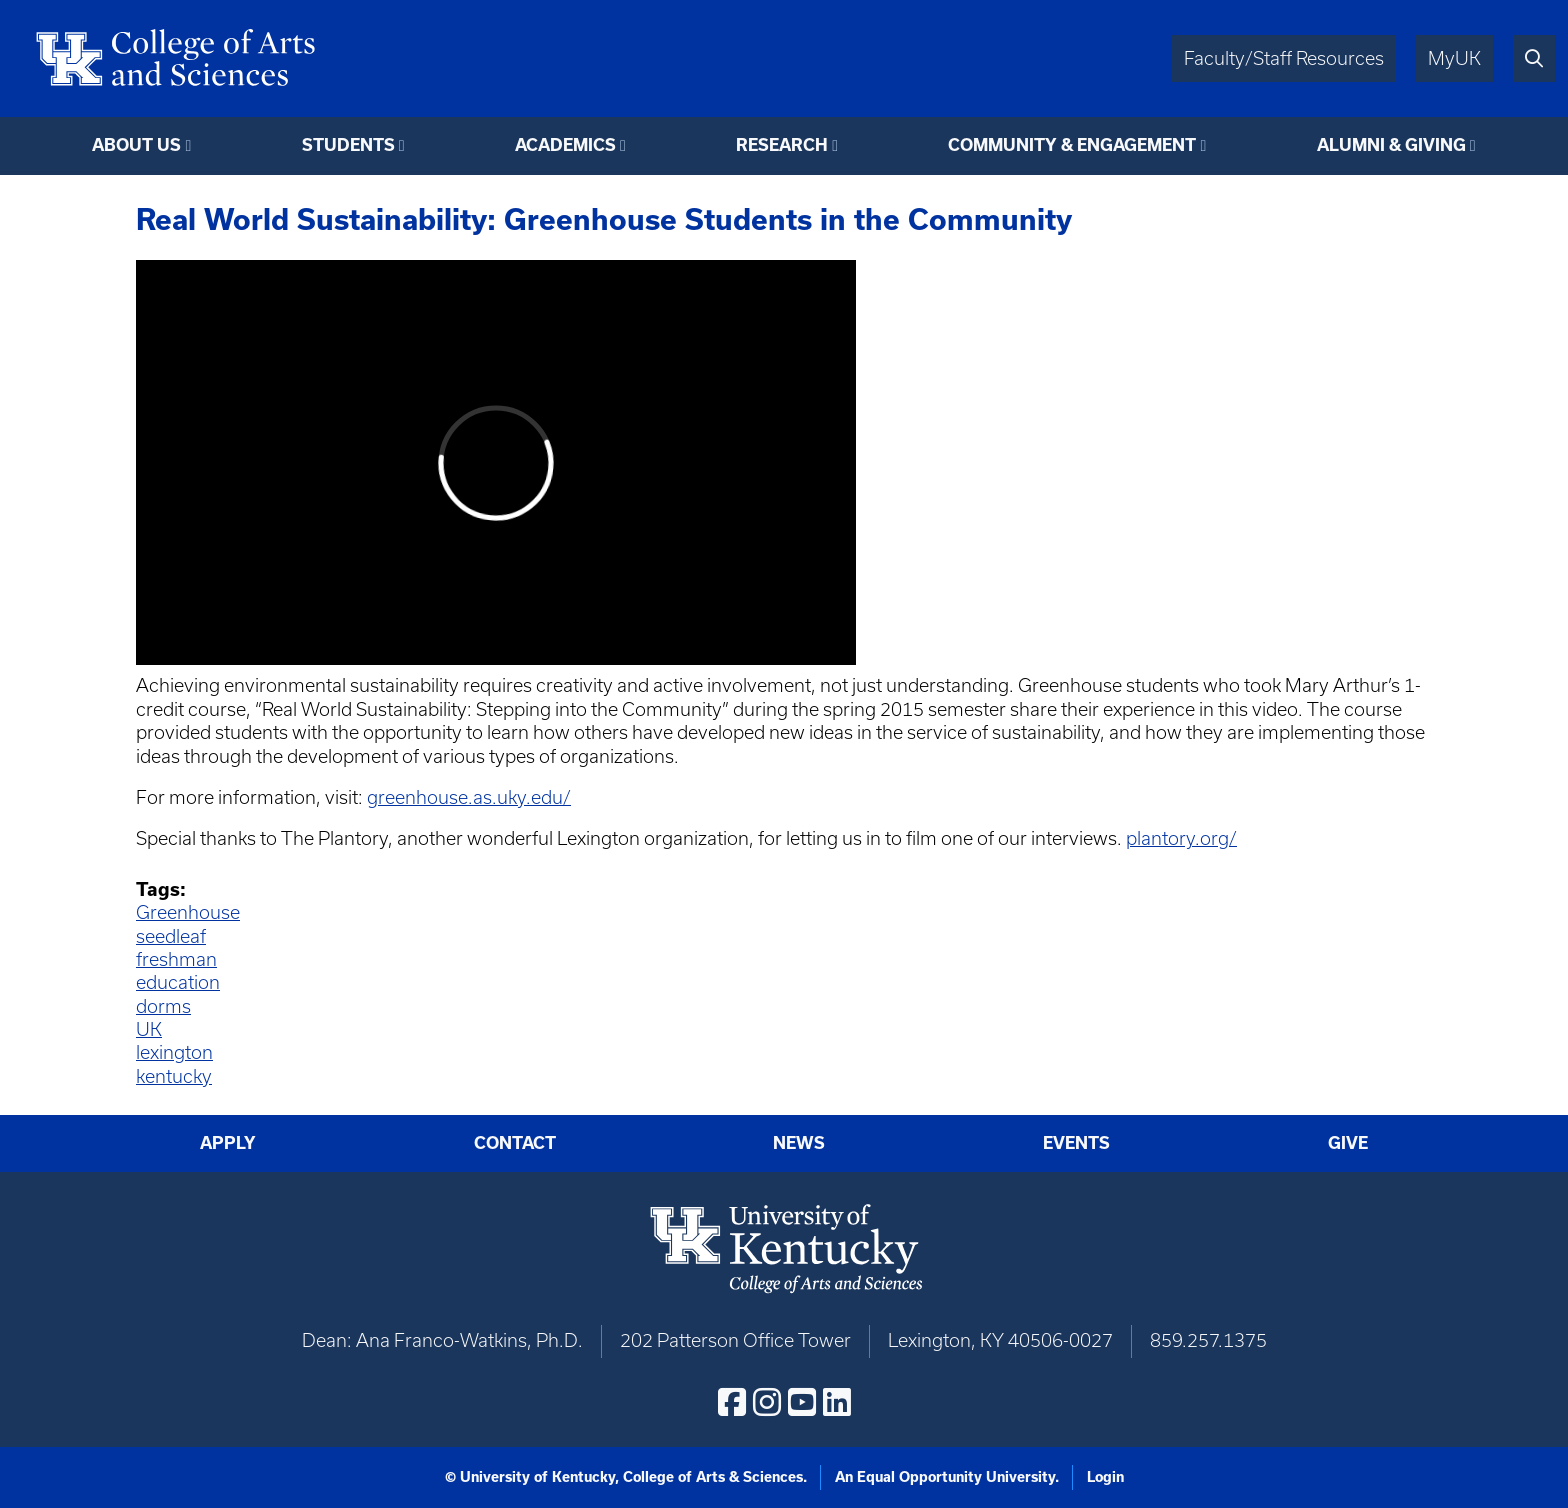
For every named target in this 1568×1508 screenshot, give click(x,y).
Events (1076, 1143)
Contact (515, 1143)
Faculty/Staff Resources (1284, 58)
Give (1348, 1143)
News (799, 1143)
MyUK (1454, 58)
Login (1105, 1477)
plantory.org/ (1181, 838)
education (178, 982)
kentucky (174, 1076)
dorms (163, 1006)
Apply (228, 1143)
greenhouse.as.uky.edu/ (469, 797)
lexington (174, 1052)
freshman (176, 959)
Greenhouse (188, 912)
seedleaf (171, 936)
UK (149, 1029)
